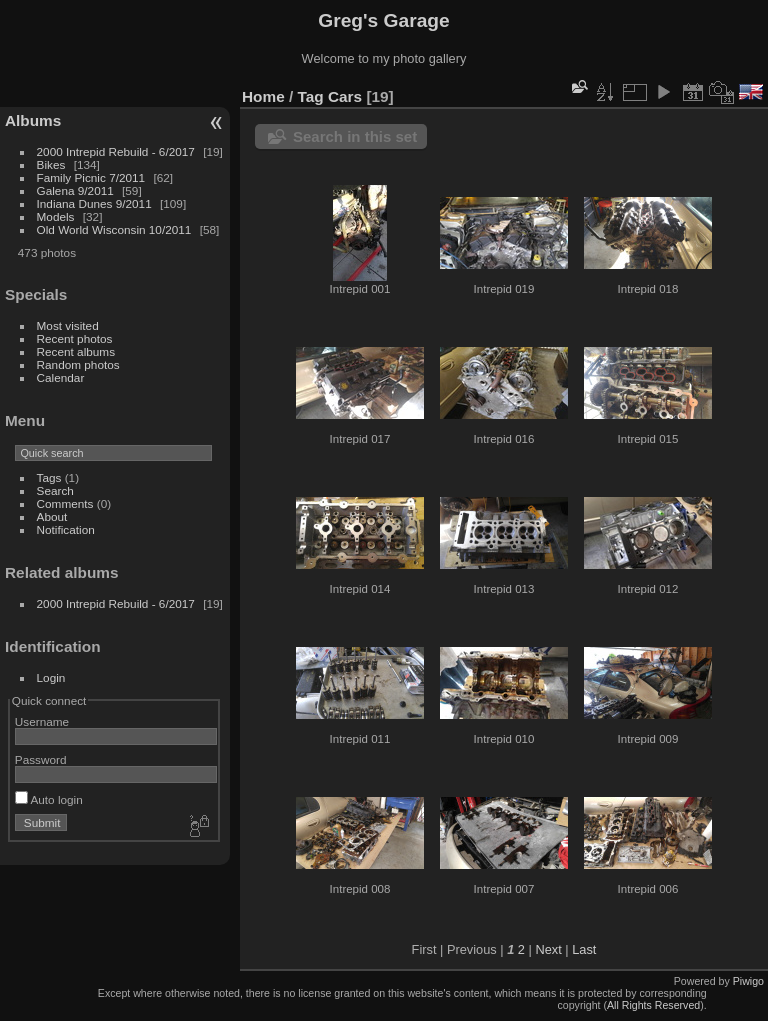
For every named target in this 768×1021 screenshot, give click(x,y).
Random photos (78, 364)
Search (55, 490)
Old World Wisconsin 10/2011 (114, 229)
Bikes (51, 164)
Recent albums (76, 351)
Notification (66, 529)
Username (42, 721)
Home (263, 96)
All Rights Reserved (653, 1005)
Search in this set (355, 136)
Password (41, 759)
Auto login (49, 799)
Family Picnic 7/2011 (91, 177)
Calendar (61, 377)
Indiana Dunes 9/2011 (94, 203)
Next (548, 949)
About (52, 516)
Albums (33, 120)
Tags (49, 477)
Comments (65, 503)
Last (584, 949)
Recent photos (75, 338)
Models (56, 216)
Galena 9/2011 (75, 190)
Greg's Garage (383, 20)
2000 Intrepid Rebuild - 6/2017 (116, 151)
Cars (345, 96)
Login (51, 677)
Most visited (68, 325)
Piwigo (748, 981)
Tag (311, 96)
